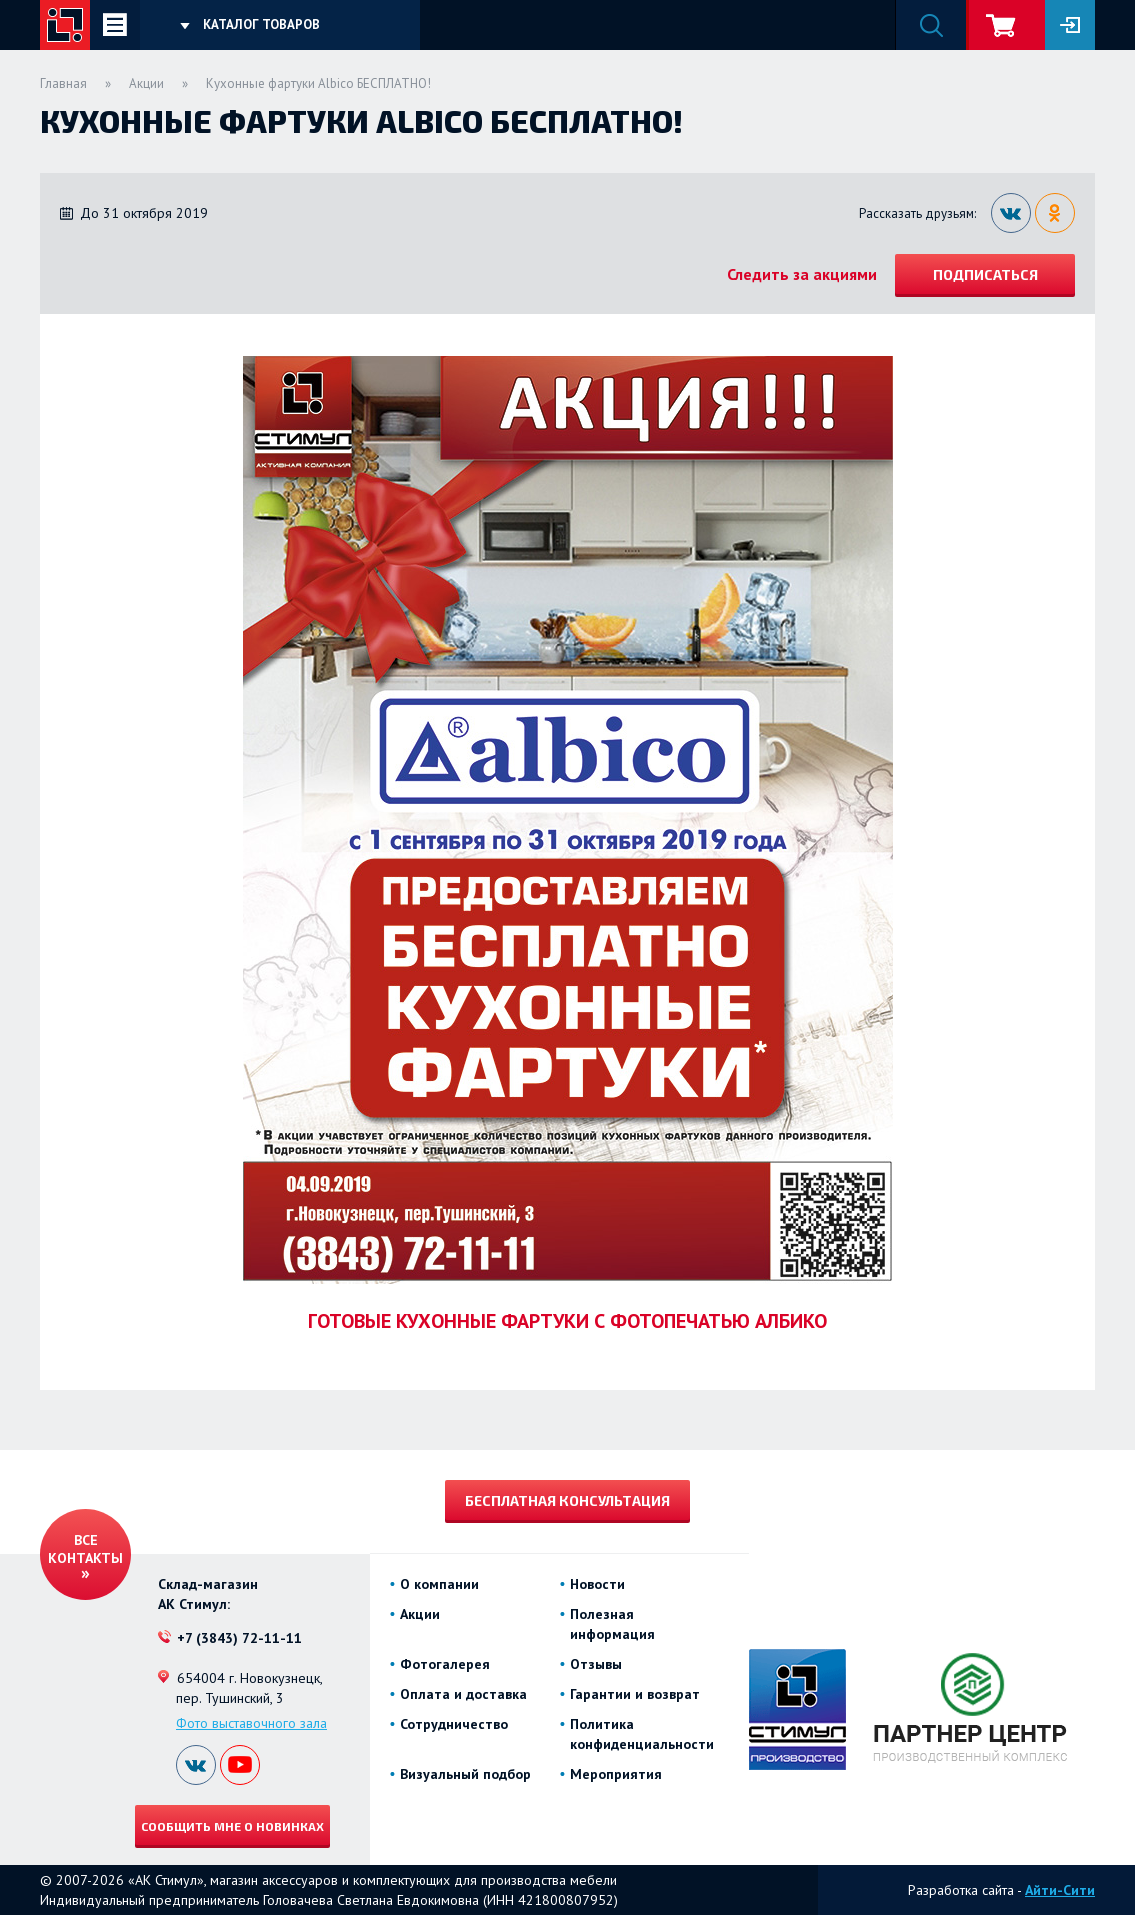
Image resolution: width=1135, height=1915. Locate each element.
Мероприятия (616, 1774)
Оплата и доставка (463, 1694)
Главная (63, 83)
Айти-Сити (1060, 1890)
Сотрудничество (454, 1724)
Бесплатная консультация (567, 1500)
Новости (597, 1584)
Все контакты (85, 1549)
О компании (439, 1584)
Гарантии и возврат (635, 1694)
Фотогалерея (445, 1664)
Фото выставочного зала (251, 1723)
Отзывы (596, 1664)
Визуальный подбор (465, 1774)
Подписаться (985, 274)
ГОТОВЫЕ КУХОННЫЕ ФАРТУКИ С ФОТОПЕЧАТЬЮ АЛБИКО (567, 1321)
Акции (146, 83)
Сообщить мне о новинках (232, 1826)
